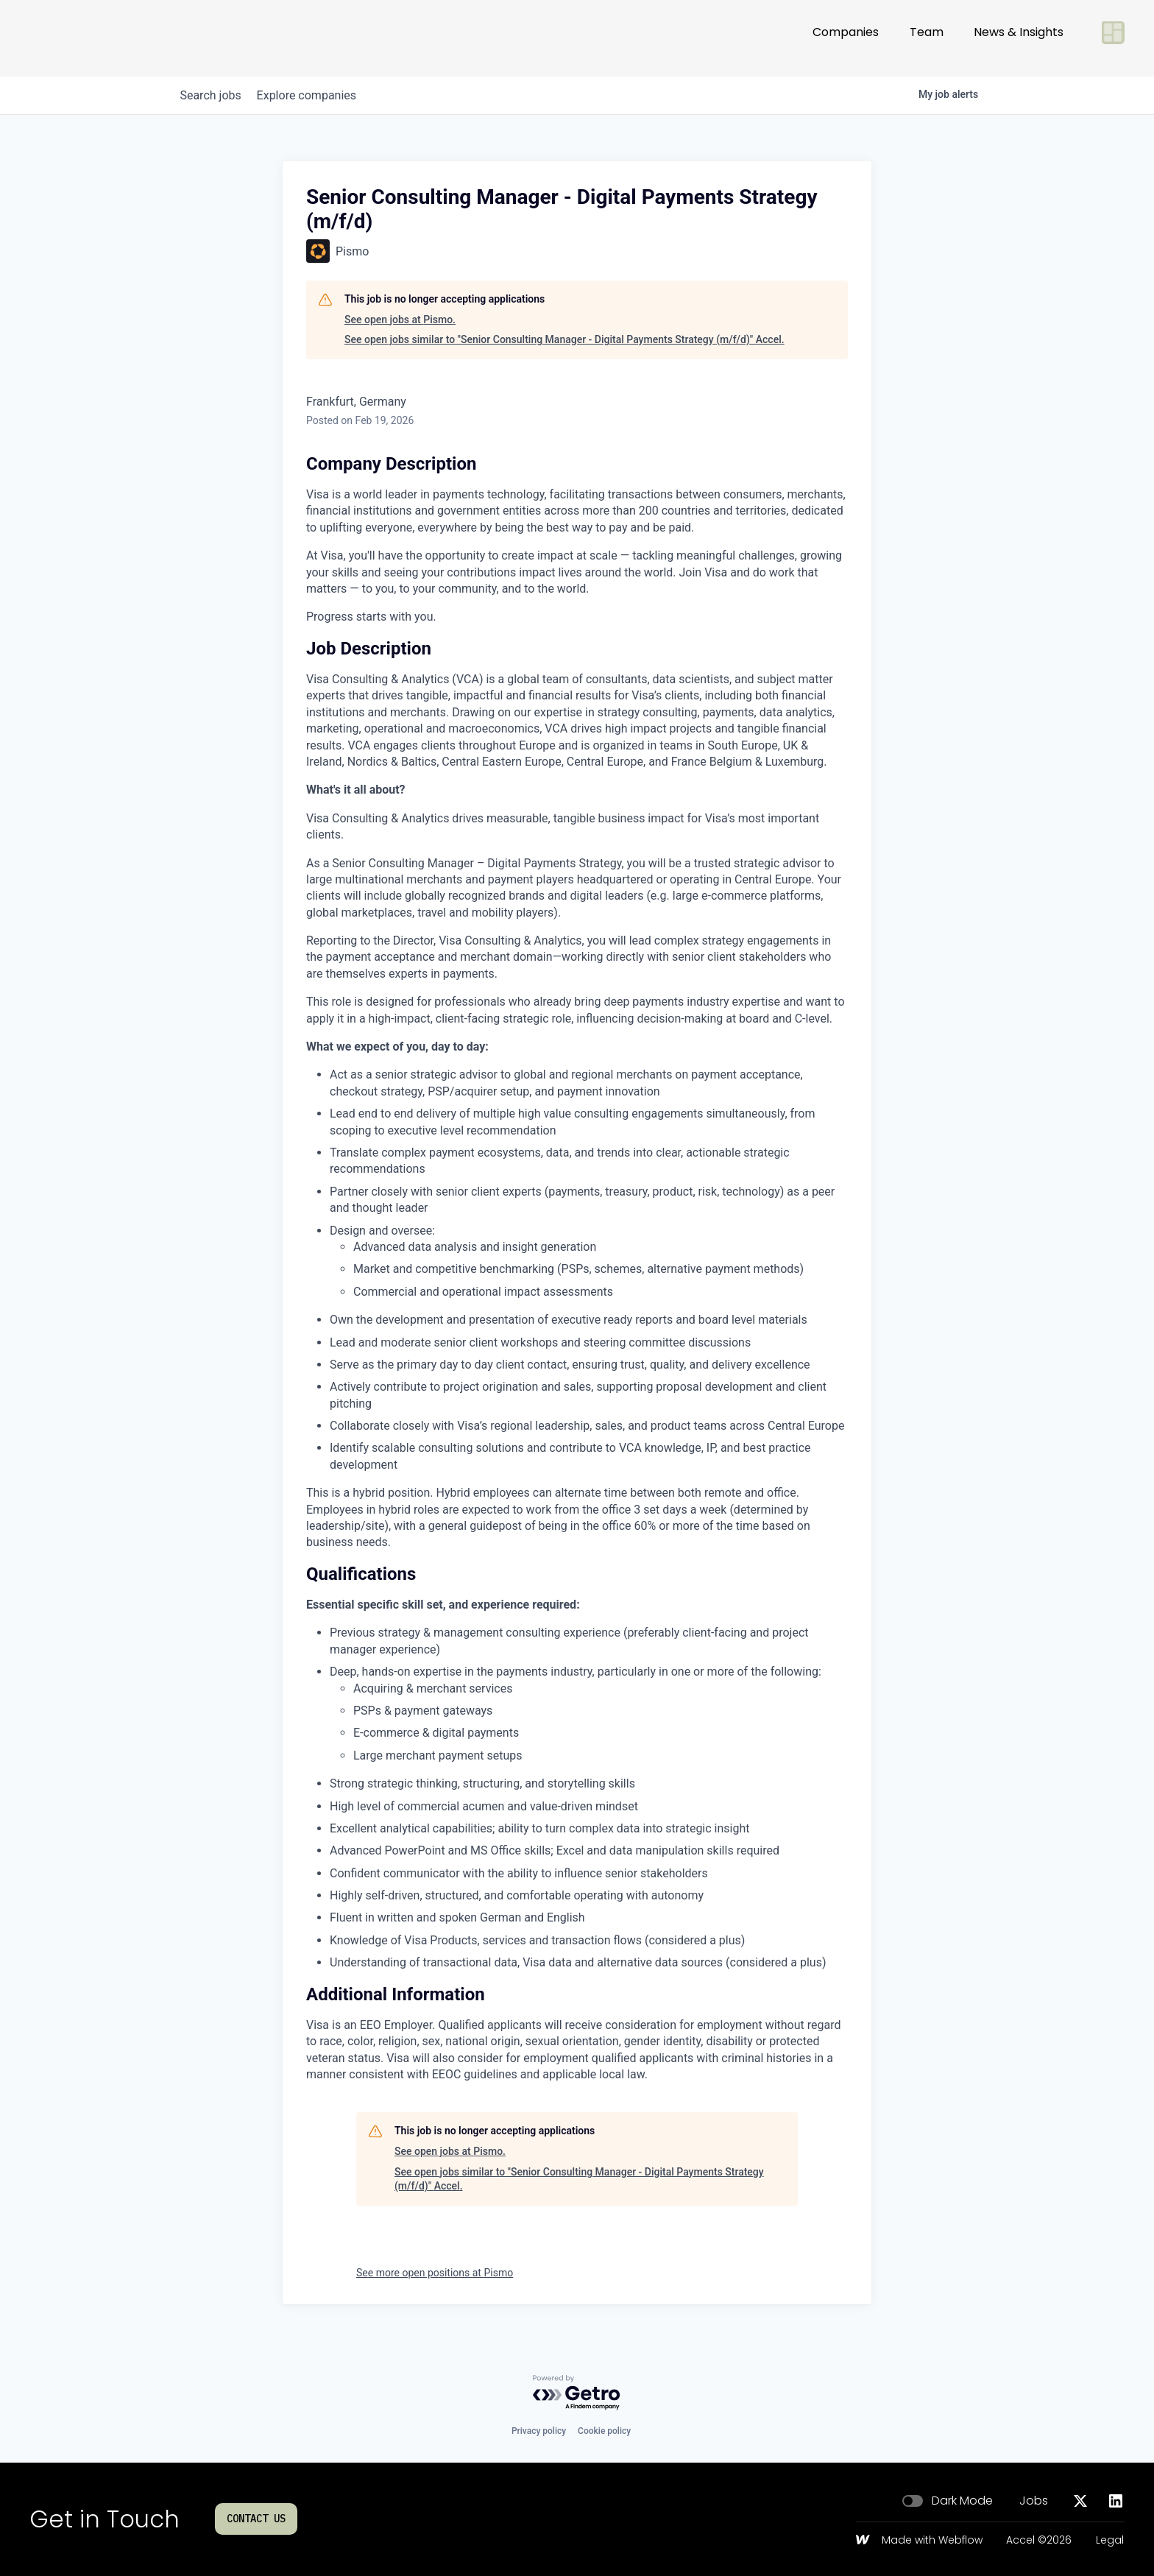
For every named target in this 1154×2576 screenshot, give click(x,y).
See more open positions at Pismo (434, 2273)
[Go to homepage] (78, 38)
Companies (846, 37)
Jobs (1033, 2501)
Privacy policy (538, 2431)
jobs (214, 95)
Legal (1110, 2540)
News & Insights (1018, 37)
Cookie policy (604, 2431)
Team (927, 37)
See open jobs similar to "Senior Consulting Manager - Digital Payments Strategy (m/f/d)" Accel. (564, 339)
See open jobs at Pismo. (400, 319)
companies (318, 95)
